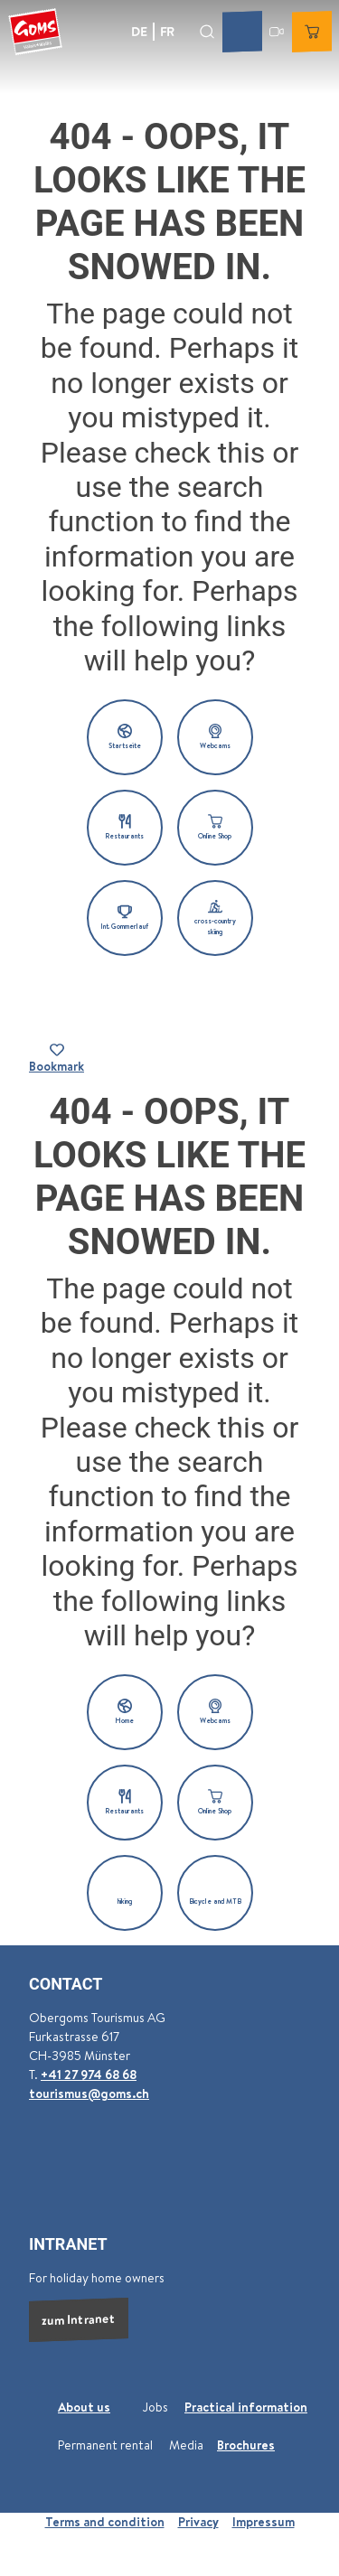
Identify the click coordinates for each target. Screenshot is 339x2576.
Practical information (245, 2407)
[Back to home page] (35, 31)
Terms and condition (105, 2522)
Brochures (246, 2445)
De (139, 31)
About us (84, 2407)
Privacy (198, 2522)
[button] (125, 737)
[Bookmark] (56, 1059)
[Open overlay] (207, 31)
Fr (167, 31)
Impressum (263, 2522)
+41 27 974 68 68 (89, 2074)
